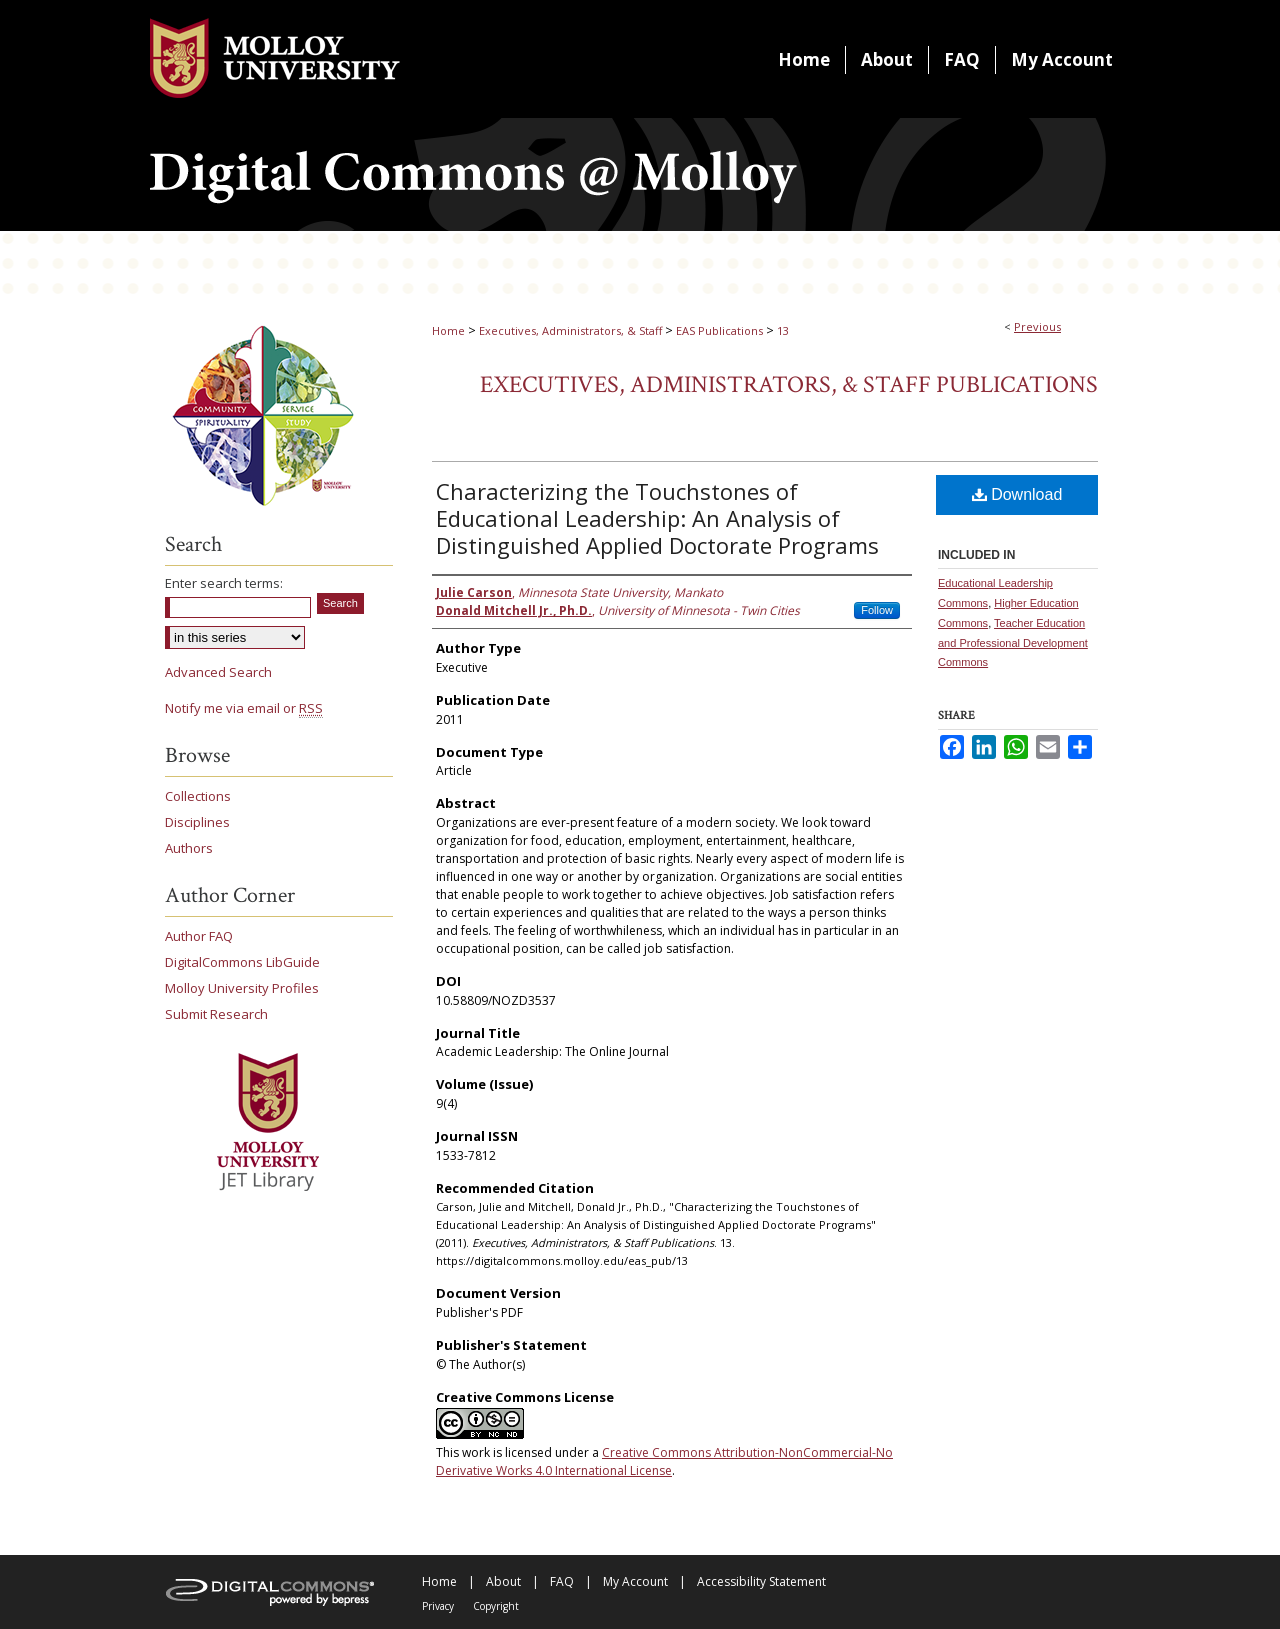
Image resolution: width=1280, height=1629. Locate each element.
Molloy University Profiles (242, 988)
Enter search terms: (224, 583)
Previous (1037, 326)
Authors (189, 848)
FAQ (562, 1581)
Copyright (496, 1606)
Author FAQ (199, 936)
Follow (877, 610)
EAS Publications (719, 330)
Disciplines (197, 822)
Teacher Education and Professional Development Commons (1013, 643)
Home (448, 330)
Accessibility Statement (761, 1581)
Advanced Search (218, 672)
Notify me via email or (244, 708)
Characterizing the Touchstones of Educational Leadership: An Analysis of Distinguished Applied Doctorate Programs (657, 518)
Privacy (438, 1606)
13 (783, 330)
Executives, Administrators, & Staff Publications (789, 384)
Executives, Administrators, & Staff (570, 330)
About (503, 1581)
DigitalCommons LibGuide (242, 962)
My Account (635, 1581)
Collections (198, 796)
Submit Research (216, 1014)
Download (1017, 494)
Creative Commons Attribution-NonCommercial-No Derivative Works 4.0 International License (664, 1461)
